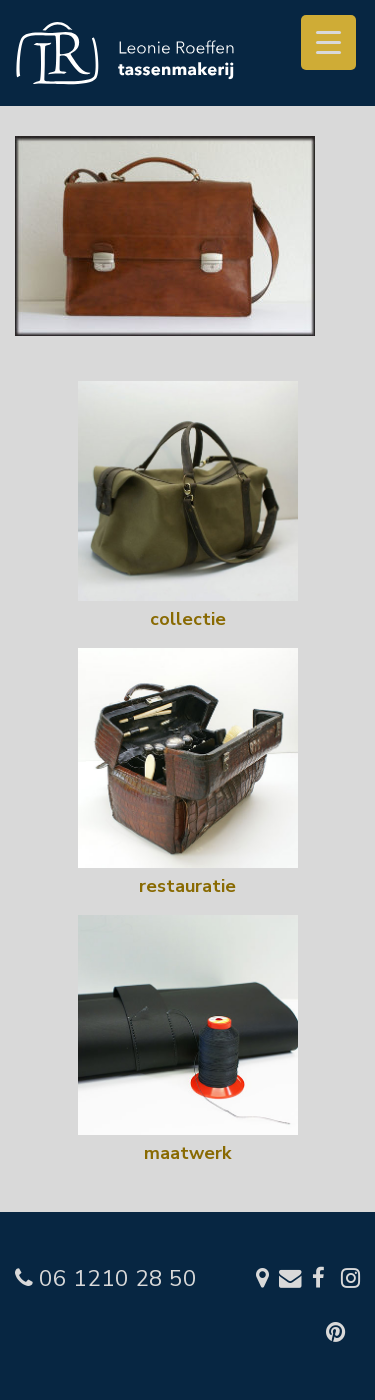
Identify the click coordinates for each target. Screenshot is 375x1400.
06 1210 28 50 (106, 1278)
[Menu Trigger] (328, 42)
